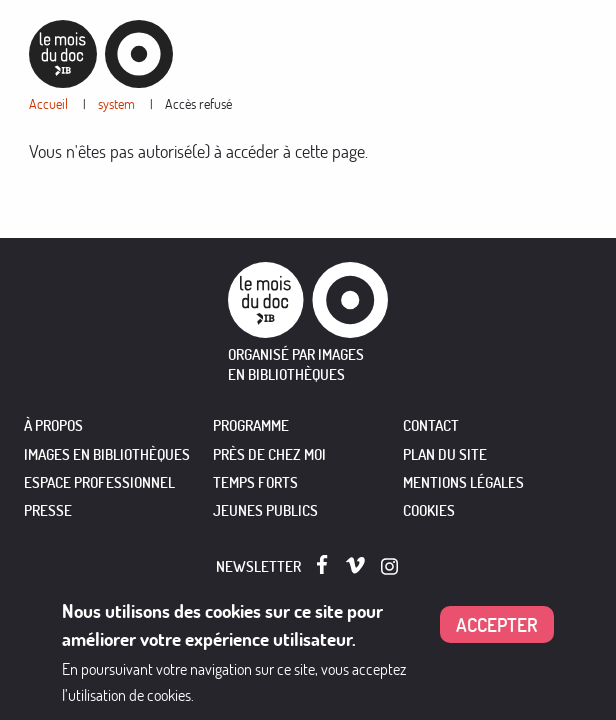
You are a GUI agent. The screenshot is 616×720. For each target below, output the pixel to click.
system (116, 103)
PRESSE (48, 510)
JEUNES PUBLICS (265, 510)
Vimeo (355, 566)
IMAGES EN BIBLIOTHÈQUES (107, 454)
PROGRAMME (251, 425)
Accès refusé (198, 103)
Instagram (390, 566)
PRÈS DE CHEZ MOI (269, 454)
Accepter (497, 627)
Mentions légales (463, 482)
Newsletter (258, 566)
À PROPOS (53, 425)
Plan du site (445, 454)
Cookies (429, 510)
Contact (431, 425)
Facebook (326, 564)
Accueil (48, 103)
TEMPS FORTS (255, 482)
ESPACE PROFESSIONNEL (99, 482)
